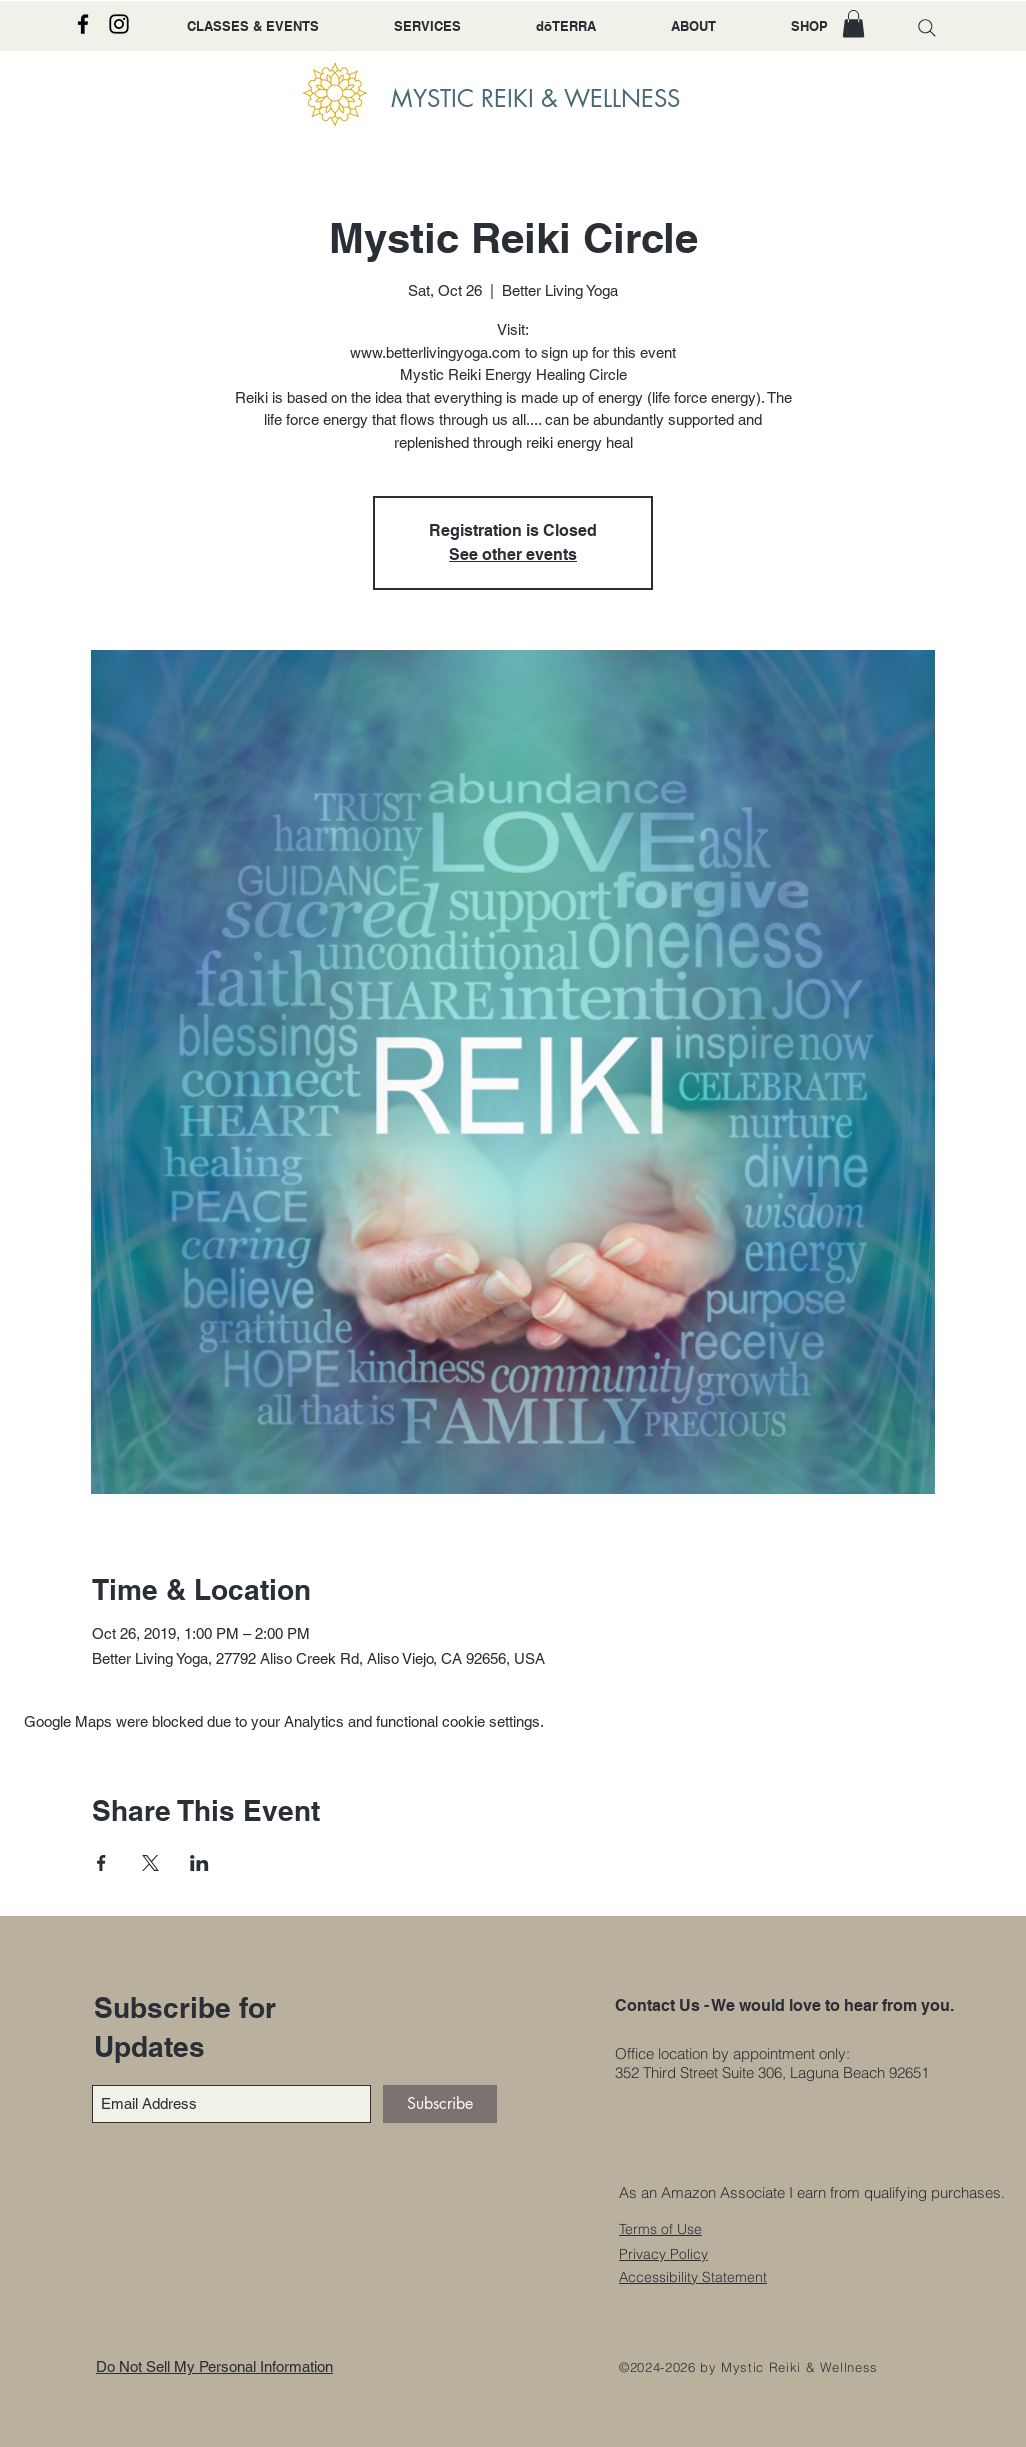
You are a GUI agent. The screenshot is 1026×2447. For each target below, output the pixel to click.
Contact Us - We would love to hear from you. (784, 2005)
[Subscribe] (440, 2104)
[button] (853, 23)
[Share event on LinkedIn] (199, 1863)
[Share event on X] (150, 1863)
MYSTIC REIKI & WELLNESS (535, 98)
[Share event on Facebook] (101, 1863)
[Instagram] (119, 24)
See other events (513, 554)
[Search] (927, 27)
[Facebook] (83, 24)
